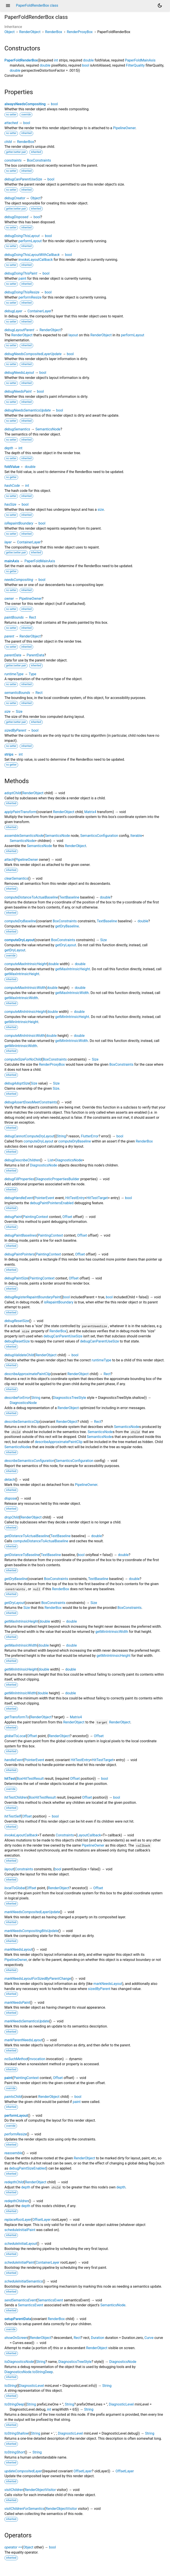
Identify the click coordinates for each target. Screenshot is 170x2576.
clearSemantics (16, 878)
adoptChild (12, 793)
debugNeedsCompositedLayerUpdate (33, 354)
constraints (12, 160)
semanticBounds (17, 693)
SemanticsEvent (50, 2300)
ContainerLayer (39, 311)
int (56, 60)
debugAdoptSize (16, 1083)
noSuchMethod (16, 2059)
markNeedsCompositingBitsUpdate (31, 1931)
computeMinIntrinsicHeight (25, 1012)
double (88, 60)
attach (9, 859)
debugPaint (13, 1217)
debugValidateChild (19, 1355)
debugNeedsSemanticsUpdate (27, 410)
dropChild (11, 1517)
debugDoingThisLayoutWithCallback (32, 255)
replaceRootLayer (17, 2220)
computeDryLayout (19, 940)
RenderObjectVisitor (40, 2490)
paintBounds (14, 617)
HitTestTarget (97, 1198)
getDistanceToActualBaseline (26, 1536)
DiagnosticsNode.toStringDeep (28, 2372)
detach (9, 1479)
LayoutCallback (89, 1835)
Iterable (136, 836)
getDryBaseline (67, 926)
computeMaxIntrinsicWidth (25, 988)
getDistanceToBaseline (21, 1555)
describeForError (17, 1398)
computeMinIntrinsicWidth (24, 1036)
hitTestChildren (15, 1797)
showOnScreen (15, 2338)
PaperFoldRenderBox (21, 60)
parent (9, 636)
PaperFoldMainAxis (140, 60)
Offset (67, 1217)
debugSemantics (17, 429)
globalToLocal (15, 1736)
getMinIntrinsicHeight (72, 1017)
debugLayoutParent (19, 330)
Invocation (37, 2059)
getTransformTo (16, 1717)
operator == (13, 2547)
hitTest (9, 1778)
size (101, 509)
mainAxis (11, 561)
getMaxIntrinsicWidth (72, 993)
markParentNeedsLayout (23, 2040)
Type (32, 674)
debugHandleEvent (18, 1198)
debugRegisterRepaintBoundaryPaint (32, 1297)
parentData (12, 655)
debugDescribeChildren (22, 1160)
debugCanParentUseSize (23, 179)
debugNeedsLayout (19, 372)
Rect (32, 617)
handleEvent (13, 1760)
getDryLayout (65, 945)
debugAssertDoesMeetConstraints (30, 1102)
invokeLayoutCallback (35, 259)
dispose (10, 1498)
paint (22, 278)
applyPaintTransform (20, 812)
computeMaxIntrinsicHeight (25, 964)
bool (85, 65)
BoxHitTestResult (30, 1778)
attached (11, 123)
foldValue (11, 467)
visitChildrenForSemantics (24, 2509)
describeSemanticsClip (22, 1422)
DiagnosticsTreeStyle (69, 1398)
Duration (97, 2338)
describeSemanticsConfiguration (29, 1461)
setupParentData (17, 2319)
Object (9, 32)
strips (9, 754)
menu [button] (8, 5)
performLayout (30, 241)
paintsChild (13, 2097)
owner (9, 598)
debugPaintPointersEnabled (51, 1203)
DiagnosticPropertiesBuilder (57, 1179)
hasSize (10, 504)
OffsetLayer (41, 2220)
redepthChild (14, 2182)
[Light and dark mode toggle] (159, 5)
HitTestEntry (75, 1198)
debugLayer (13, 311)
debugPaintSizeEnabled (27, 2168)
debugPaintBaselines (20, 1235)
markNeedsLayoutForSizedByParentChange (37, 1978)
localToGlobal (14, 1888)
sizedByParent (15, 730)
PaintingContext (35, 1217)
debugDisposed (16, 217)
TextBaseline (69, 897)
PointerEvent (44, 1198)
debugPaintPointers (19, 1254)
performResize (29, 297)
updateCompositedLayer (23, 2471)
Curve (149, 2338)
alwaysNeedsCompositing (25, 104)
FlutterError (90, 1136)
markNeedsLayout (18, 1949)
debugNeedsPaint (18, 391)
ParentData (35, 655)
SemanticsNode (47, 429)
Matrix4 (90, 812)
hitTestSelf (12, 1816)
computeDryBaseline (20, 921)
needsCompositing (18, 580)
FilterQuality (135, 65)
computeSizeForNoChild (22, 1059)
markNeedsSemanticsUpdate (26, 2021)
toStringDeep (14, 2404)
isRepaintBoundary (18, 523)
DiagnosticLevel (31, 2386)
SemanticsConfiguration (99, 836)
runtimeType (13, 674)
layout (73, 335)
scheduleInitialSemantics (23, 2281)
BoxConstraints (39, 160)
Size (19, 711)
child (8, 142)
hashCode (12, 485)
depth (8, 448)
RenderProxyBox (80, 32)
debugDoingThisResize (21, 292)
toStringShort (14, 2452)
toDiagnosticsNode (19, 2362)
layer (8, 542)
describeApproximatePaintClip (27, 1374)
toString (10, 2386)
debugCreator (14, 198)
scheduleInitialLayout (20, 2243)
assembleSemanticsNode (24, 836)
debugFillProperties (19, 1179)
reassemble (13, 2153)
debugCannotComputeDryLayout (29, 1136)
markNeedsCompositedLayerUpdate (32, 1912)
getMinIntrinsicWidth (71, 1041)
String (61, 1136)
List (50, 1160)
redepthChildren (16, 2201)
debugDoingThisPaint (20, 273)
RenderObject (30, 32)
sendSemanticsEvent (20, 2300)
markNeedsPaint (17, 2002)
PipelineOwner (124, 128)
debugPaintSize (16, 1278)
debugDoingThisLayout (22, 236)
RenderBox (53, 32)
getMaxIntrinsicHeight (72, 969)
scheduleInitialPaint (19, 2230)
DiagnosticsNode (68, 1160)
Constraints (65, 1835)
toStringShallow (16, 2433)
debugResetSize (16, 1321)
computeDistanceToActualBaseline (31, 897)
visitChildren (13, 2490)
